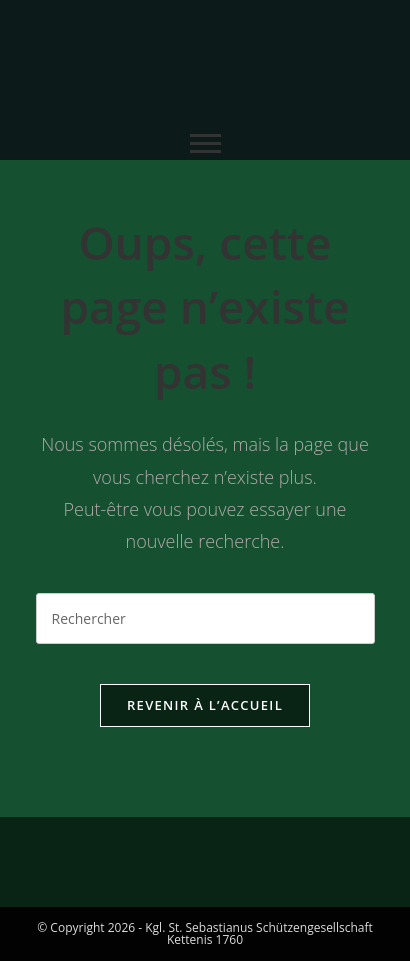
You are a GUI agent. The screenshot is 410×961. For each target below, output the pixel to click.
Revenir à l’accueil (205, 705)
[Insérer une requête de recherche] (205, 618)
